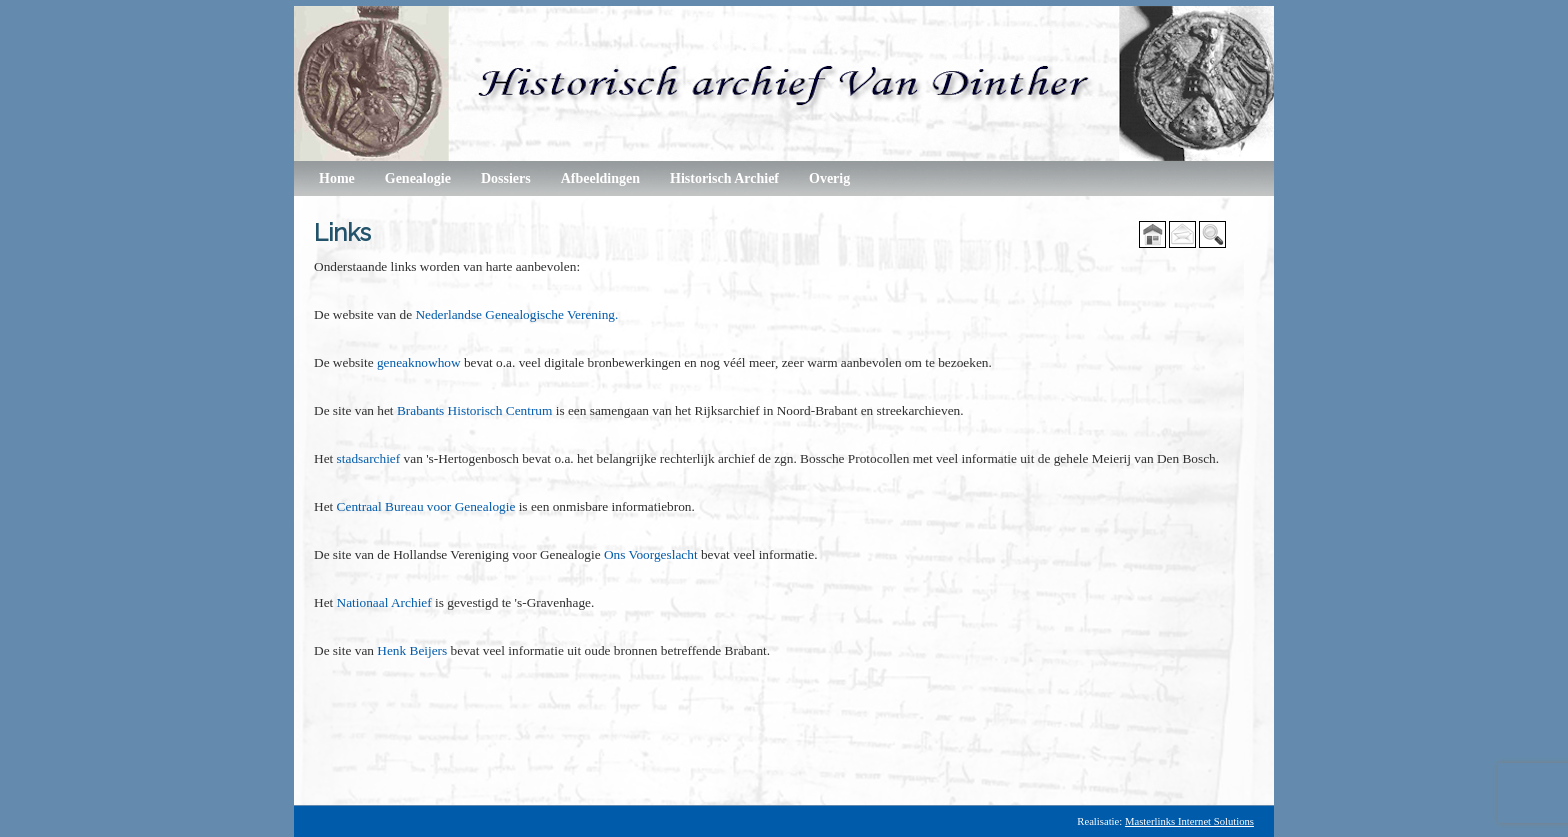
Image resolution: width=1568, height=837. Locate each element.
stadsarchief (369, 458)
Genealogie (418, 178)
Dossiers (506, 178)
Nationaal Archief (386, 602)
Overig (829, 178)
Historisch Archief (724, 178)
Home (337, 178)
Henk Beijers (412, 650)
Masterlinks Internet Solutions (1189, 821)
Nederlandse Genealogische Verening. (516, 314)
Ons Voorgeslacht (651, 554)
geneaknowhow (419, 362)
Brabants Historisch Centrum (474, 410)
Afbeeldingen (600, 178)
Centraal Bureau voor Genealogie (426, 506)
